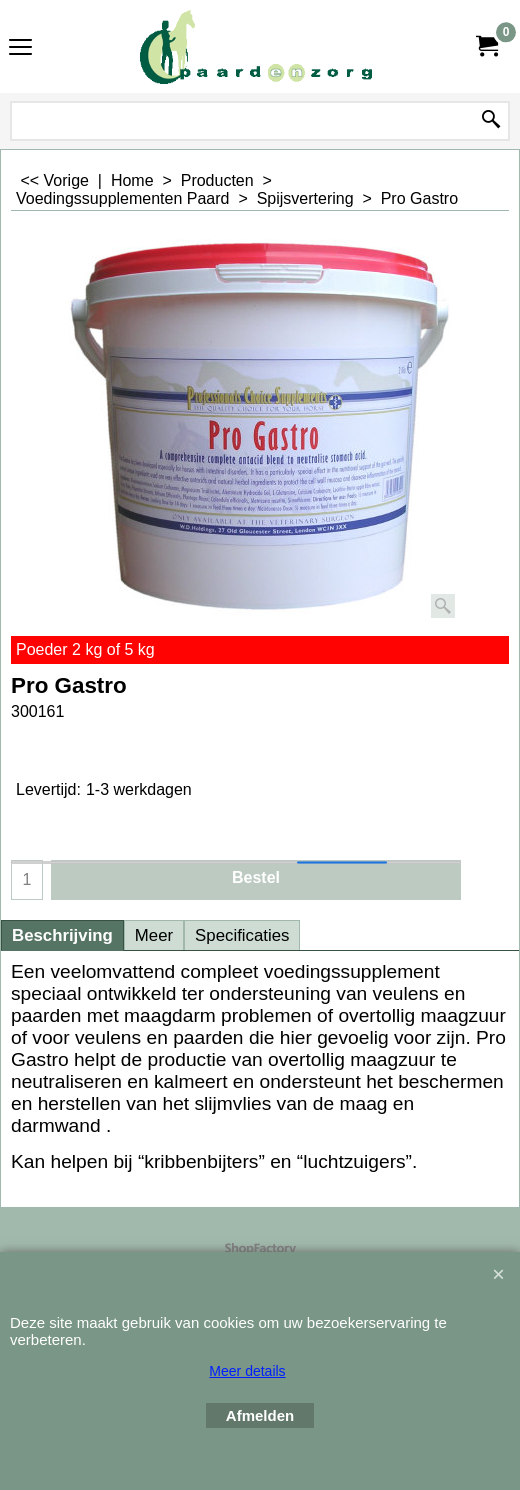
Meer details (247, 1371)
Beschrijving (62, 935)
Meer (154, 935)
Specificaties (242, 935)
